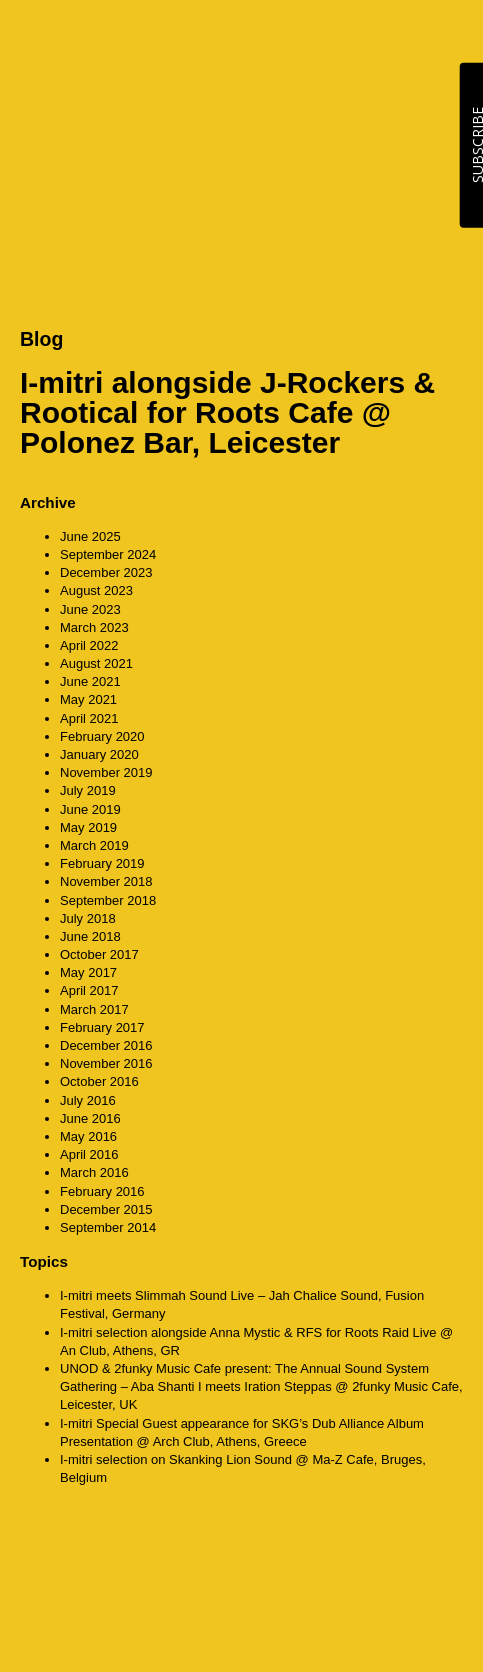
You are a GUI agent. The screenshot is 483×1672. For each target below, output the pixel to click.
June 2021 (90, 681)
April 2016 (89, 1154)
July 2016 (88, 1100)
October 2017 (99, 954)
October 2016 (99, 1081)
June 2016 (90, 1118)
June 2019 (90, 809)
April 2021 (89, 718)
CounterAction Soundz (145, 40)
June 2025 (90, 536)
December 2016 (106, 1045)
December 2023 (106, 572)
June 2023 (90, 609)
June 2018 (90, 936)
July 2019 (88, 790)
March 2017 (94, 1009)
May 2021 (88, 699)
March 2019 (94, 845)
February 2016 (102, 1191)
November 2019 (106, 772)
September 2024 (108, 554)
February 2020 (102, 736)
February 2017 (102, 1027)
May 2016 (88, 1136)
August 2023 (96, 590)
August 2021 (96, 663)
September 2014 (108, 1227)
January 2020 (99, 754)
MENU (443, 39)
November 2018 (106, 881)
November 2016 (106, 1063)
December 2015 (106, 1209)
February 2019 (102, 863)
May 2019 (88, 827)
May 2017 (88, 972)
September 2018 (108, 900)
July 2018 (88, 918)
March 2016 (94, 1172)
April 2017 (89, 990)
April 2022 (89, 645)
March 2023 (94, 627)
